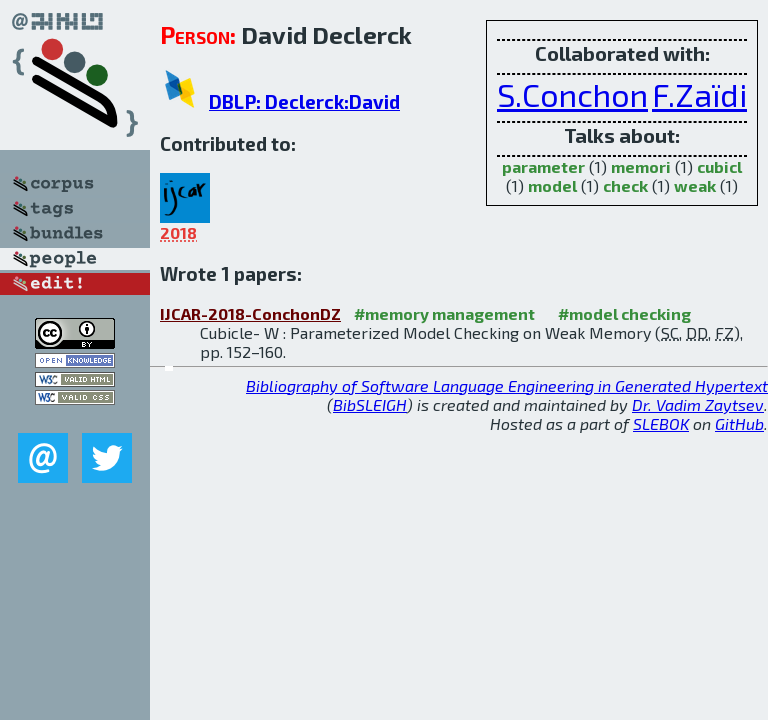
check (625, 185)
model (552, 185)
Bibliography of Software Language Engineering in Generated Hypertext (507, 385)
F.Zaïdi (699, 94)
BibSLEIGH (370, 404)
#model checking (624, 313)
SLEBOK (661, 423)
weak (695, 185)
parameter (543, 166)
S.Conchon (572, 94)
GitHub (739, 423)
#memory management (444, 313)
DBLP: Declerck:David (304, 101)
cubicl (719, 166)
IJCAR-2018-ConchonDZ (250, 313)
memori (641, 166)
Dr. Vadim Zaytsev (698, 404)
